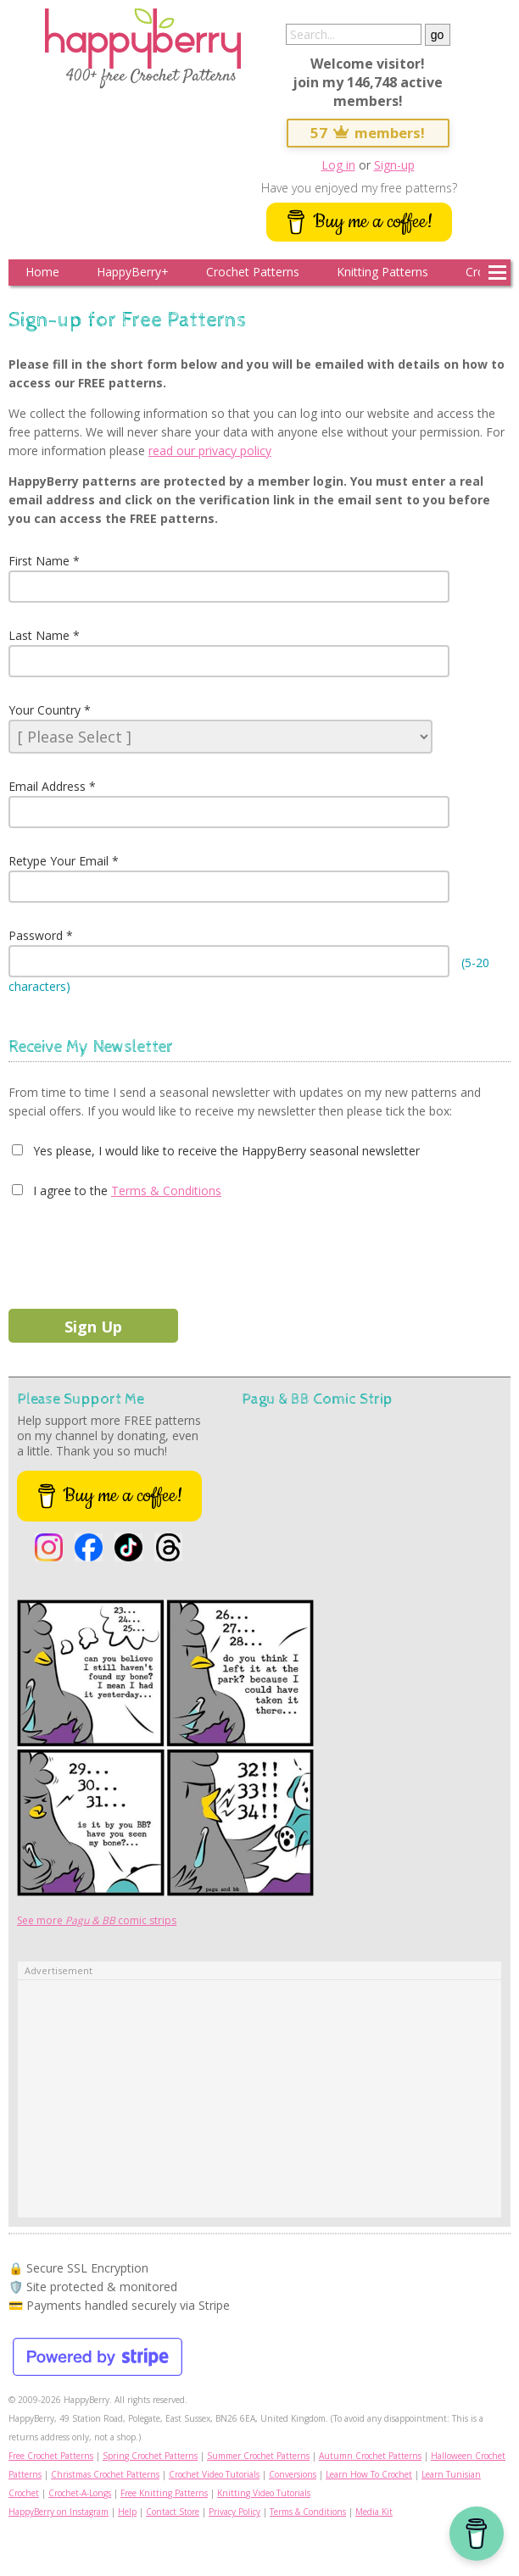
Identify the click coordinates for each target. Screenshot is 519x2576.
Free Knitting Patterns (164, 2493)
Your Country (44, 710)
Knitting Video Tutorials (263, 2493)
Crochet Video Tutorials (214, 2474)
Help (127, 2512)
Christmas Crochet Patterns (105, 2474)
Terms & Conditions (166, 1190)
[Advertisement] (259, 2098)
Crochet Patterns (252, 272)
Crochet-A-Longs (79, 2493)
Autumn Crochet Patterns (370, 2456)
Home (42, 272)
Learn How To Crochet (369, 2474)
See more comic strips (96, 1920)
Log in (338, 165)
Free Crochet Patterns (50, 2456)
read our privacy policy (209, 450)
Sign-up (394, 165)
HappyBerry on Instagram (58, 2512)
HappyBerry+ (133, 272)
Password (35, 935)
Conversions (292, 2474)
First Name (39, 561)
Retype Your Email (58, 861)
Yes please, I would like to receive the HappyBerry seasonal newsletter (225, 1151)
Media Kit (374, 2512)
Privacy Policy (234, 2512)
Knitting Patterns (382, 272)
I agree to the (69, 1190)
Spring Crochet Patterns (150, 2456)
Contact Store (172, 2512)
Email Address (47, 786)
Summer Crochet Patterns (258, 2456)
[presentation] (137, 1250)
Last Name (39, 635)
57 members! (368, 132)
